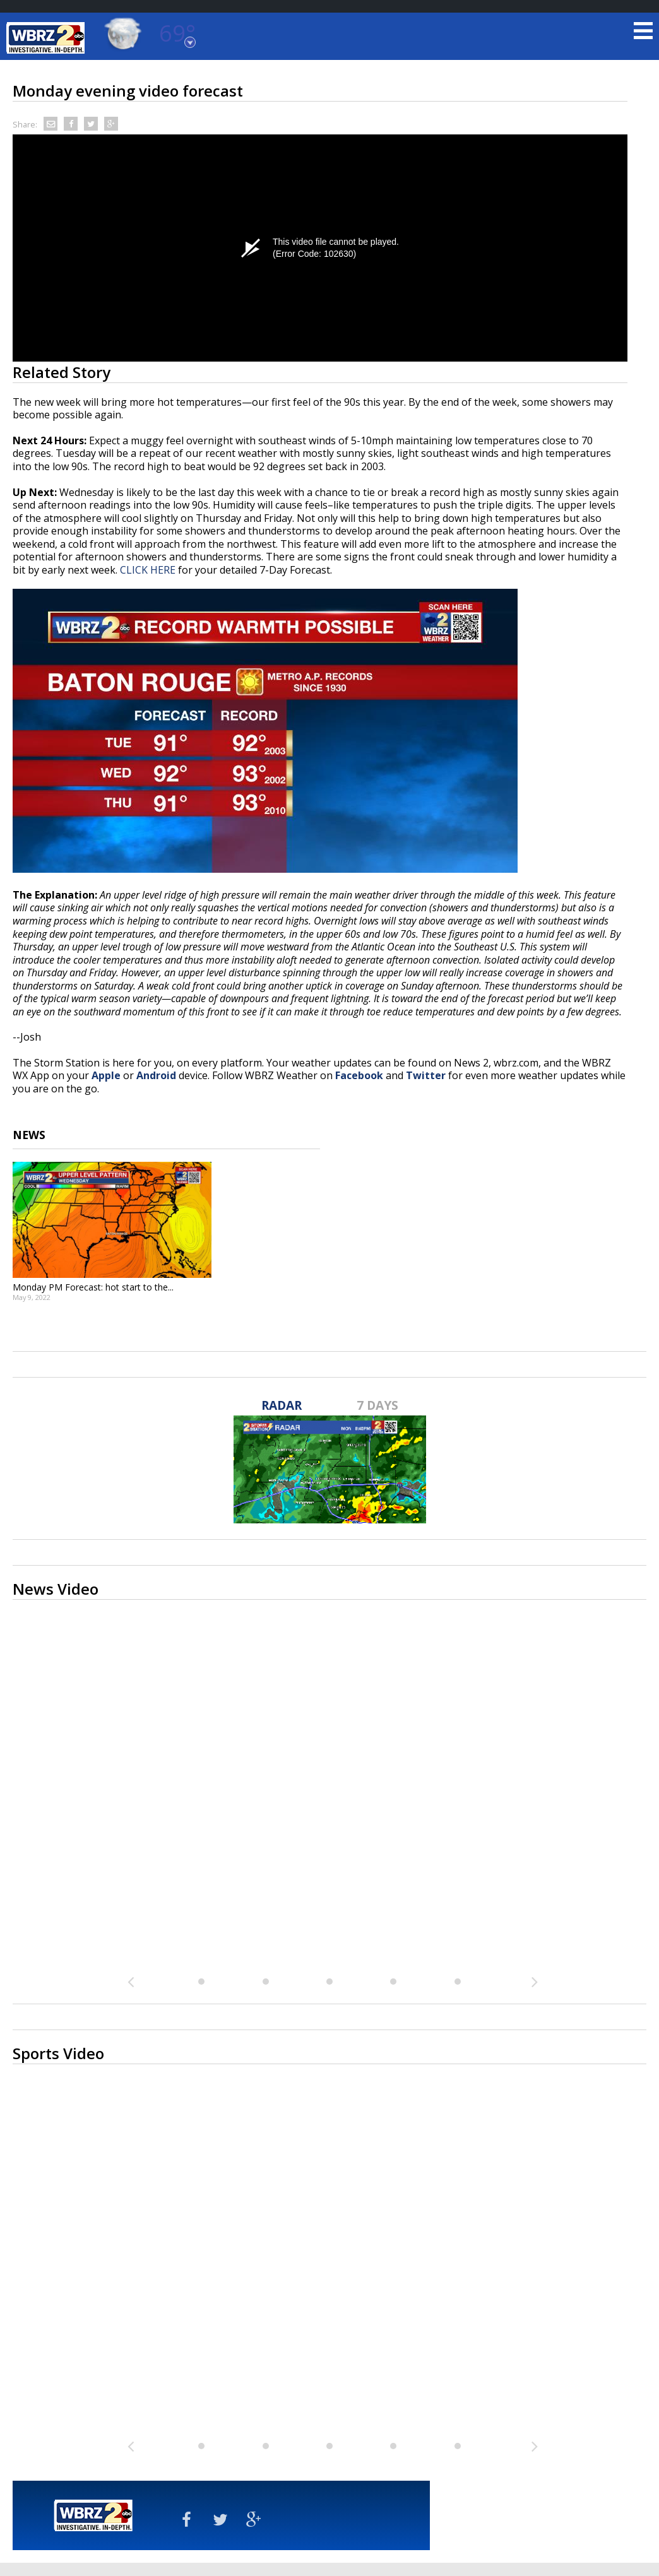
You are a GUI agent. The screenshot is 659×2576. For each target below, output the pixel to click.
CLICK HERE (147, 570)
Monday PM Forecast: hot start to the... (93, 1287)
